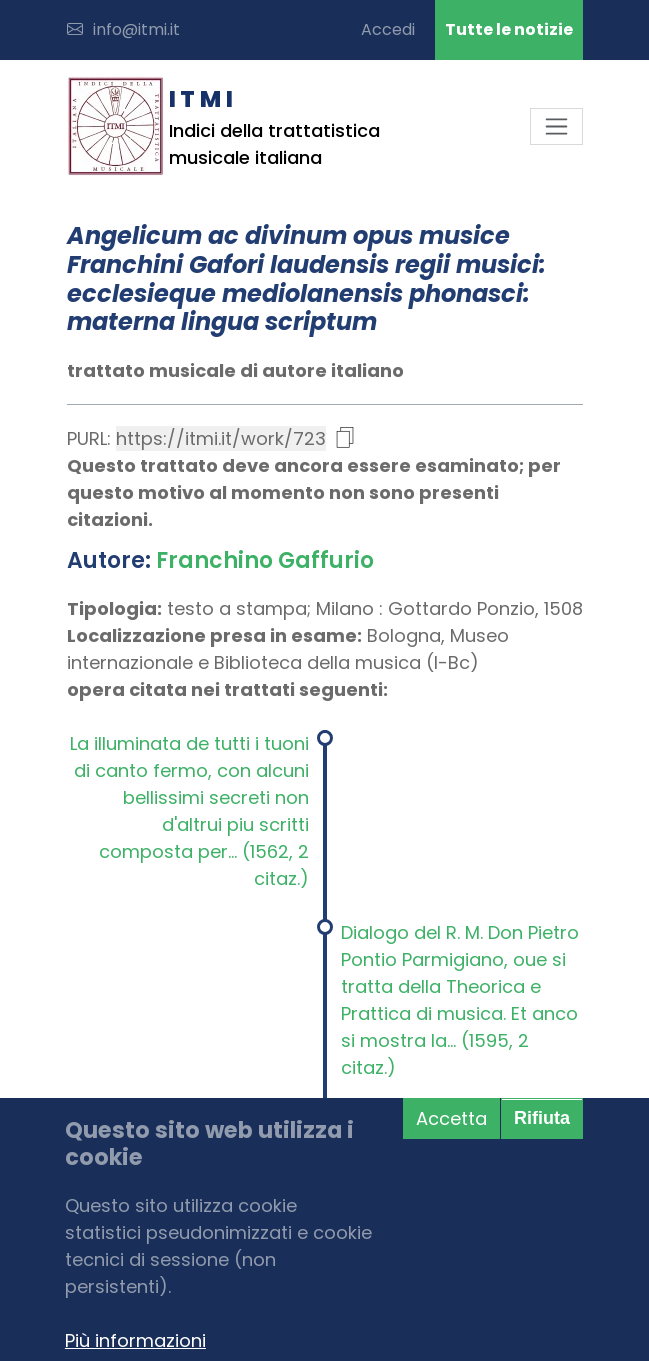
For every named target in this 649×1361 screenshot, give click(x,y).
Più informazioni (135, 1340)
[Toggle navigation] (556, 126)
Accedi (388, 29)
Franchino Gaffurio (265, 560)
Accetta (451, 1118)
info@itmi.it (123, 29)
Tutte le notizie (509, 29)
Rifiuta (542, 1118)
